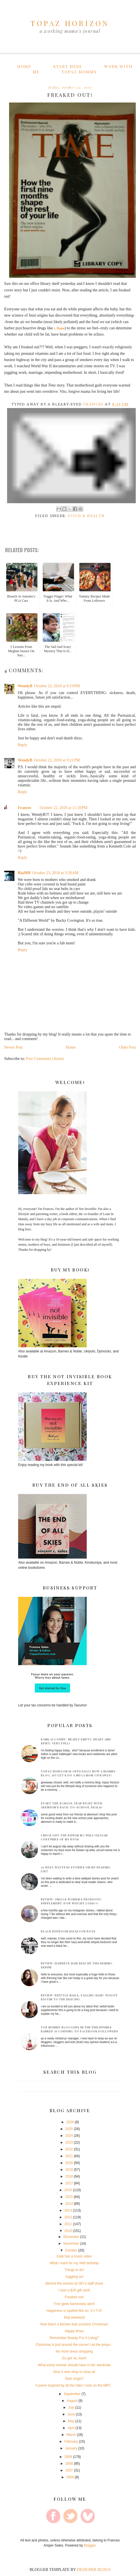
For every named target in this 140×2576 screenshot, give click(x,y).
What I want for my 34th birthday (74, 2263)
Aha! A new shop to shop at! (74, 2372)
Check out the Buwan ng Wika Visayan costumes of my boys (74, 1837)
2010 (68, 2231)
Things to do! (74, 2270)
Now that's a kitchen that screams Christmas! (74, 2324)
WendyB (25, 686)
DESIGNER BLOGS (94, 2570)
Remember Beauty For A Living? (74, 2338)
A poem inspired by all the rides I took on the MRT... (74, 2385)
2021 (69, 2156)
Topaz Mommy (79, 71)
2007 (69, 2470)
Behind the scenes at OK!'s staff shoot (74, 2283)
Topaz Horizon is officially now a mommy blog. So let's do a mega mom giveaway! (78, 1773)
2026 (70, 2122)
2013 (68, 2210)
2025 (69, 2129)
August (72, 2401)
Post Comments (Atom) (45, 1059)
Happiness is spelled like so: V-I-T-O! (74, 2311)
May (71, 2421)
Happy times (74, 2331)
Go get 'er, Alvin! (74, 2358)
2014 (69, 2204)
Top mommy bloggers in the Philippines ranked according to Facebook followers (79, 2029)
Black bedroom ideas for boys (68, 1931)
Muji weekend (74, 2317)
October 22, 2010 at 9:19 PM (57, 686)
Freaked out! (74, 2297)
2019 (69, 2170)
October (71, 2250)
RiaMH (24, 873)
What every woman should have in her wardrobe (74, 2365)
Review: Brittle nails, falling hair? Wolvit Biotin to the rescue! (79, 1997)
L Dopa (59, 328)
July (71, 2407)
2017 (69, 2183)
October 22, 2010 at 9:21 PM (57, 760)
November (71, 2244)
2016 (68, 2190)
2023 (69, 2142)
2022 (69, 2149)
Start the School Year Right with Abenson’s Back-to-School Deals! (71, 1805)
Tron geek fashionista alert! (74, 2304)
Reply (22, 745)
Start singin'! (74, 2379)
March (71, 2435)
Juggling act (74, 2277)
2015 (69, 2197)
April (71, 2428)
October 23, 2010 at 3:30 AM (55, 873)
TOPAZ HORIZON (70, 23)
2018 (69, 2176)
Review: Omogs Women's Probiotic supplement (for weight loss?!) (71, 1901)
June (71, 2414)
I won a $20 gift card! (74, 2290)
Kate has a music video (74, 2256)
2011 (68, 2224)
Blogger (90, 2545)
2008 (69, 2464)
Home (24, 66)
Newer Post (13, 1047)
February (71, 2441)
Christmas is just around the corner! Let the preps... (74, 2345)
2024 (69, 2136)
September (72, 2394)
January (71, 2448)
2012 (68, 2217)
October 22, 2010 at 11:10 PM (63, 808)
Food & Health (86, 516)
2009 (68, 2457)
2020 (69, 2163)
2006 (70, 2477)
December (71, 2237)
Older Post (127, 1047)
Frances (24, 808)
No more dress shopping (74, 2351)
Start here (67, 66)
